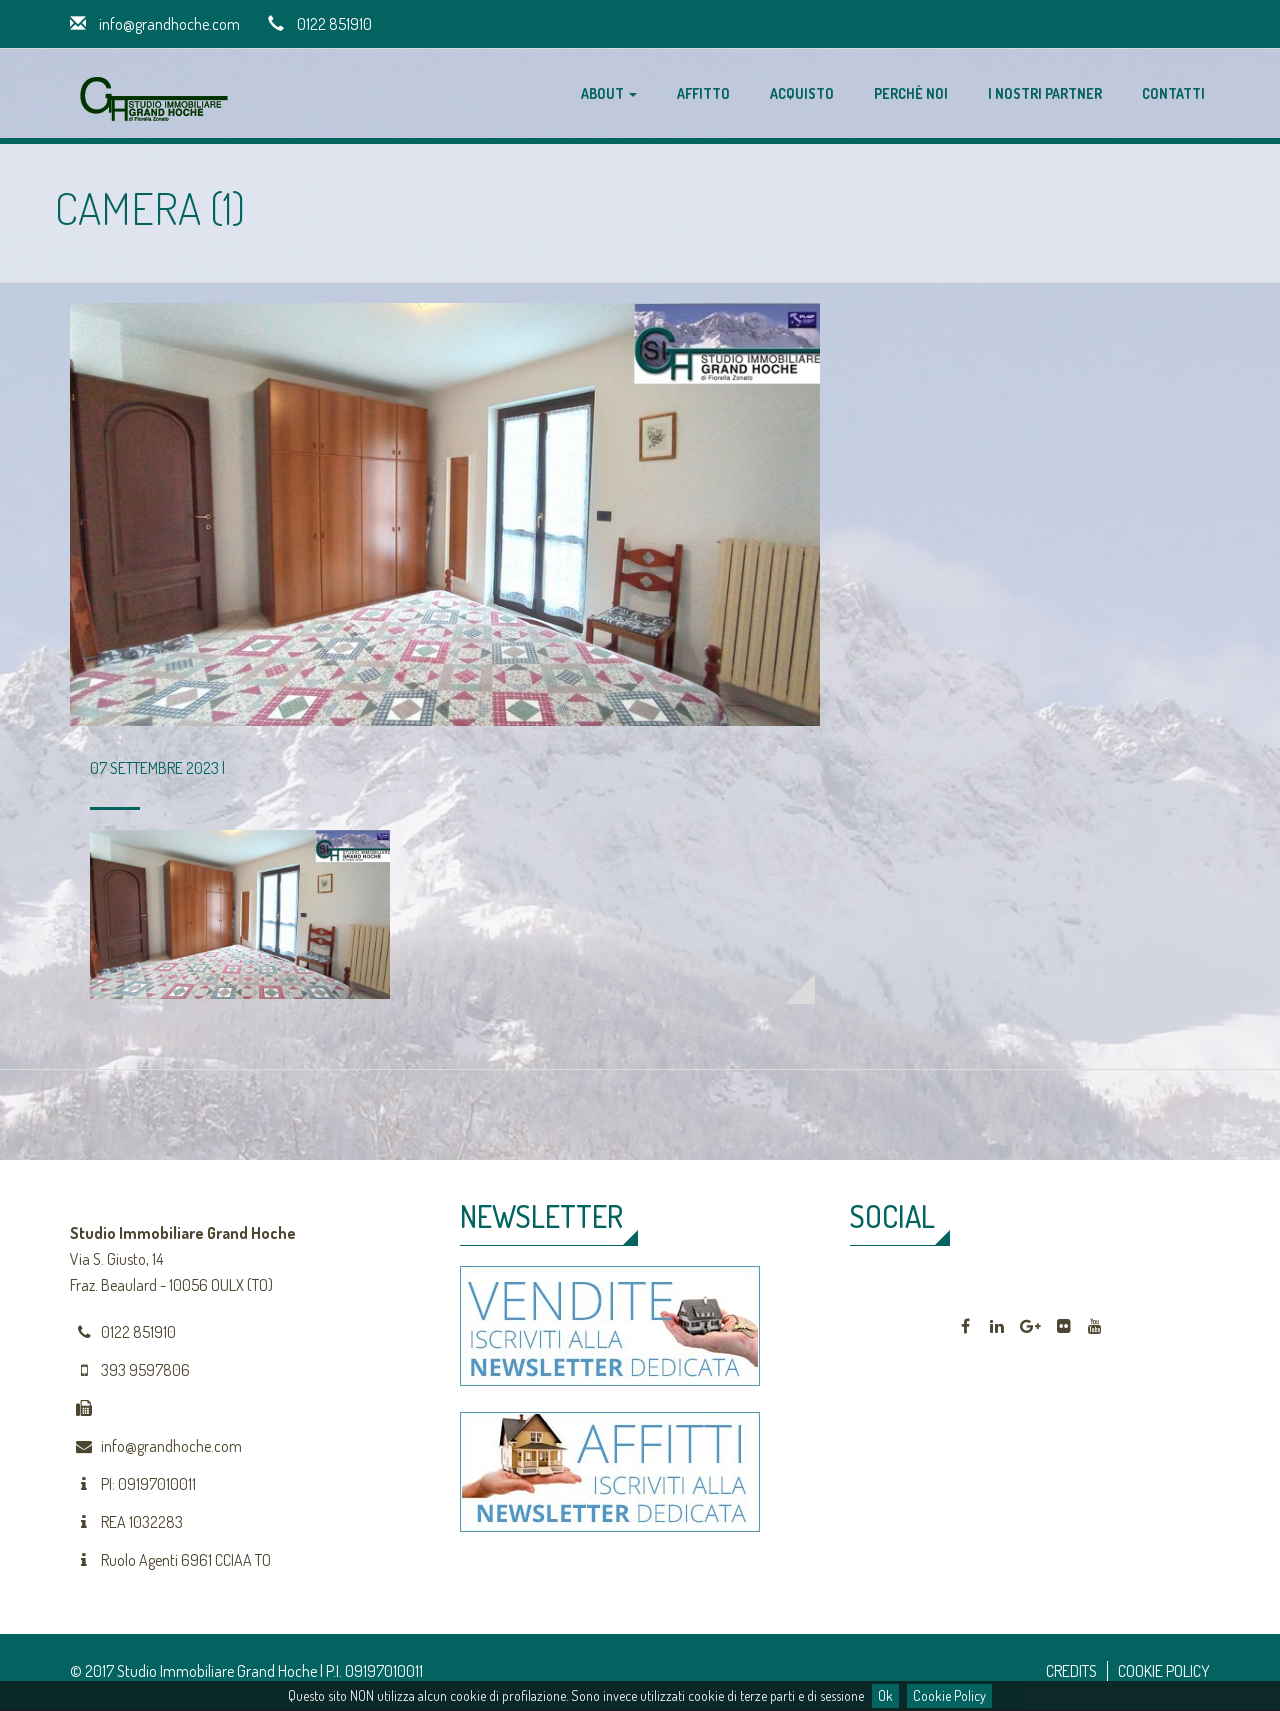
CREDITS (1071, 1671)
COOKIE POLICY (1164, 1671)
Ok (885, 1695)
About (609, 93)
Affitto (703, 93)
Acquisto (802, 93)
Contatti (1173, 93)
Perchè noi (911, 93)
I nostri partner (1045, 93)
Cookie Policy (949, 1695)
